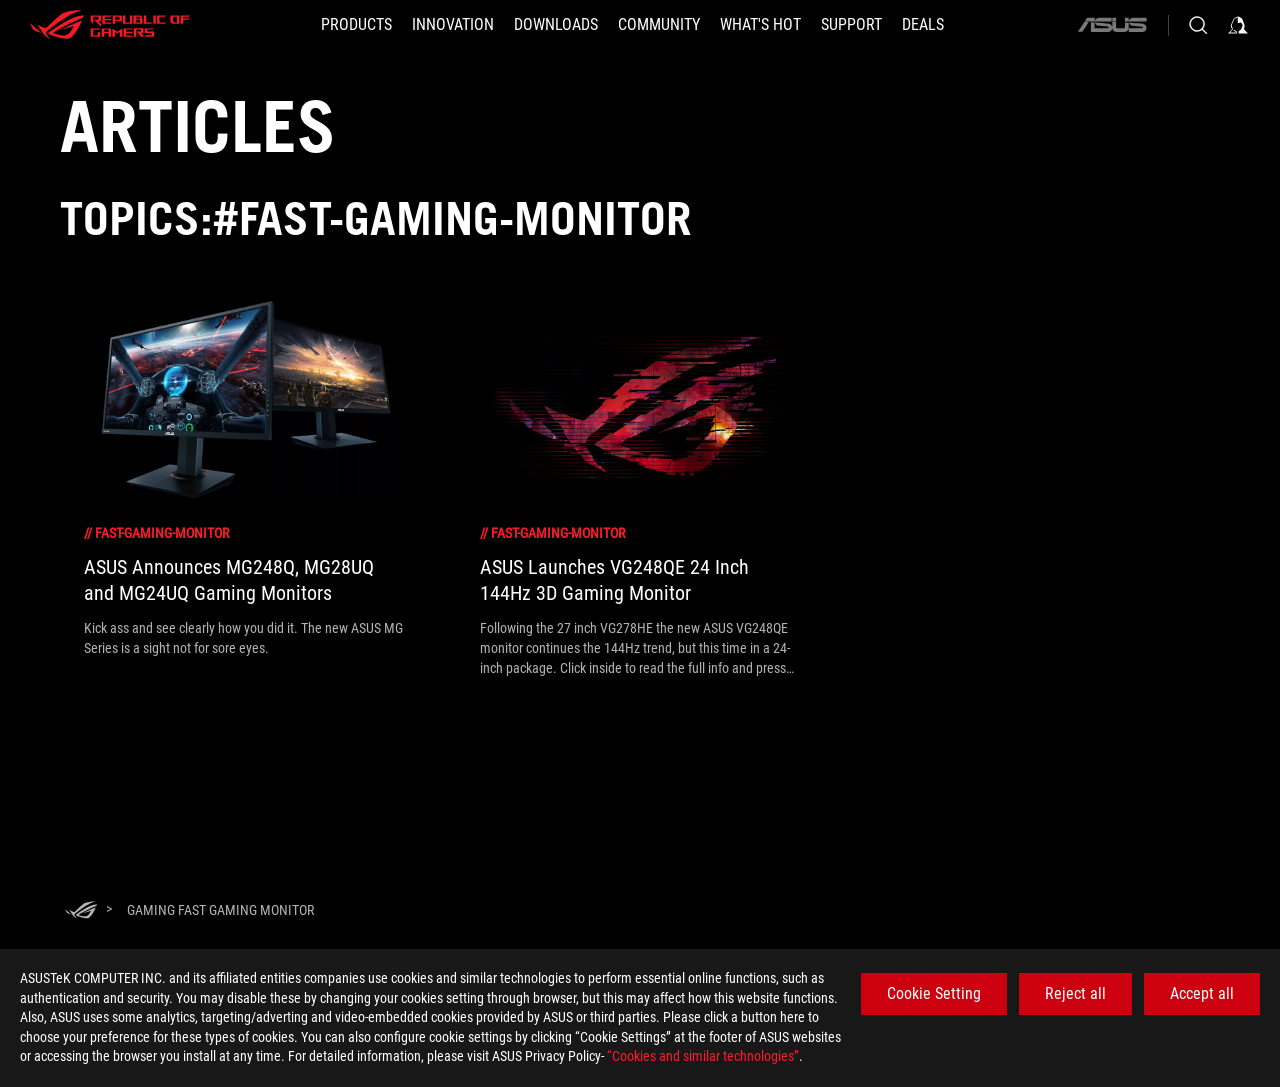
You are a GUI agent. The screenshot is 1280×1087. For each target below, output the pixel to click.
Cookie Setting (934, 993)
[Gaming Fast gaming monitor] (220, 910)
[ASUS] (1112, 25)
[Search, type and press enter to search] (1198, 25)
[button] (356, 25)
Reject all (1075, 993)
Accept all (1202, 993)
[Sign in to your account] (1238, 25)
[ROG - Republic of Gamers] (110, 25)
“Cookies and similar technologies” (703, 1056)
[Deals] (923, 25)
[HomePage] (81, 911)
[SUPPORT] (851, 25)
